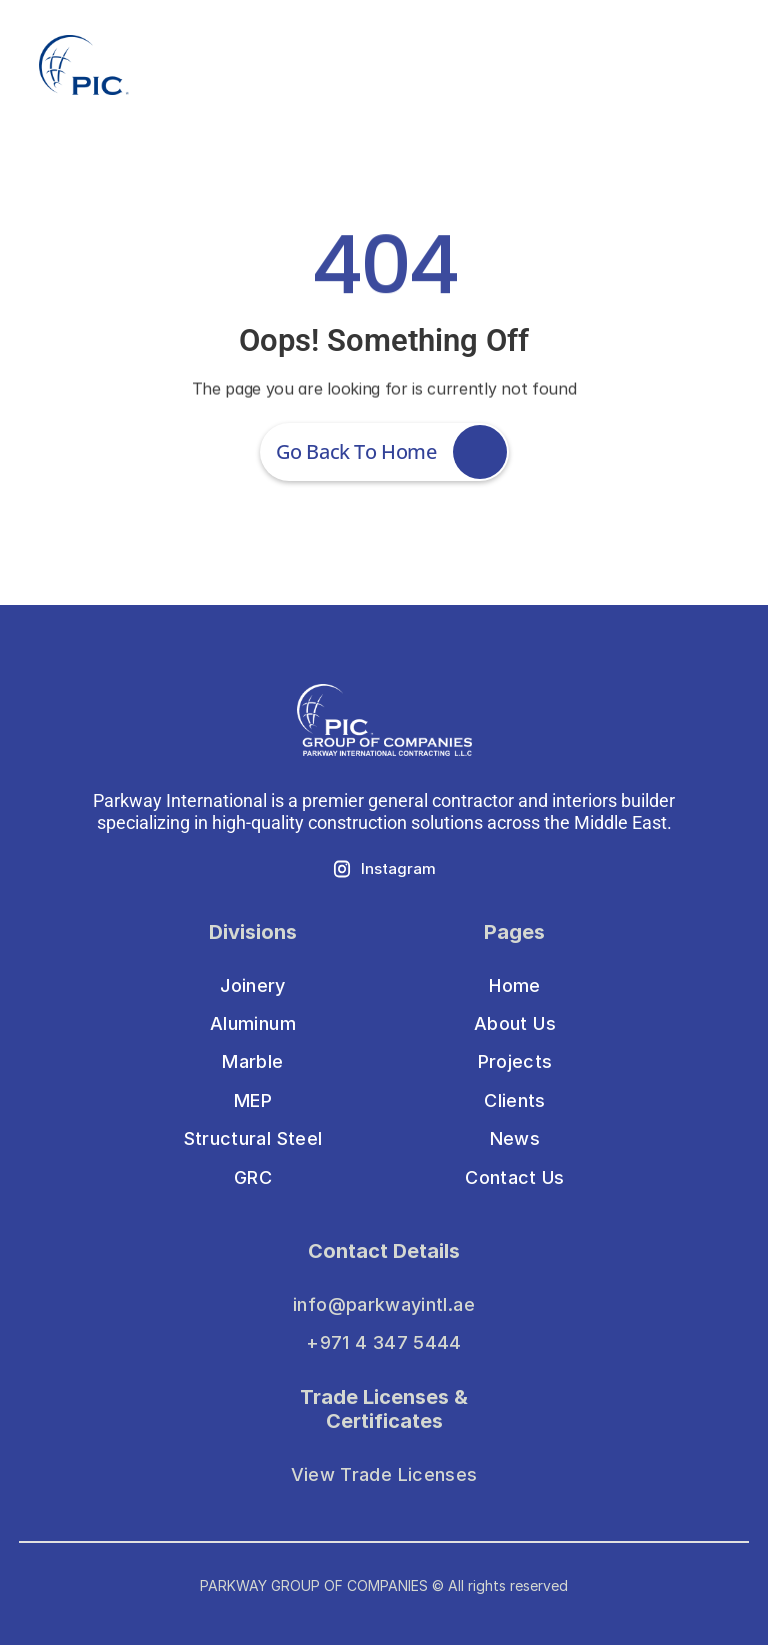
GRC (253, 1177)
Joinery (253, 985)
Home (514, 985)
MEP (253, 1100)
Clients (515, 1100)
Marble (252, 1061)
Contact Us (515, 1177)
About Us (515, 1023)
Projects (515, 1061)
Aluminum (253, 1023)
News (515, 1138)
